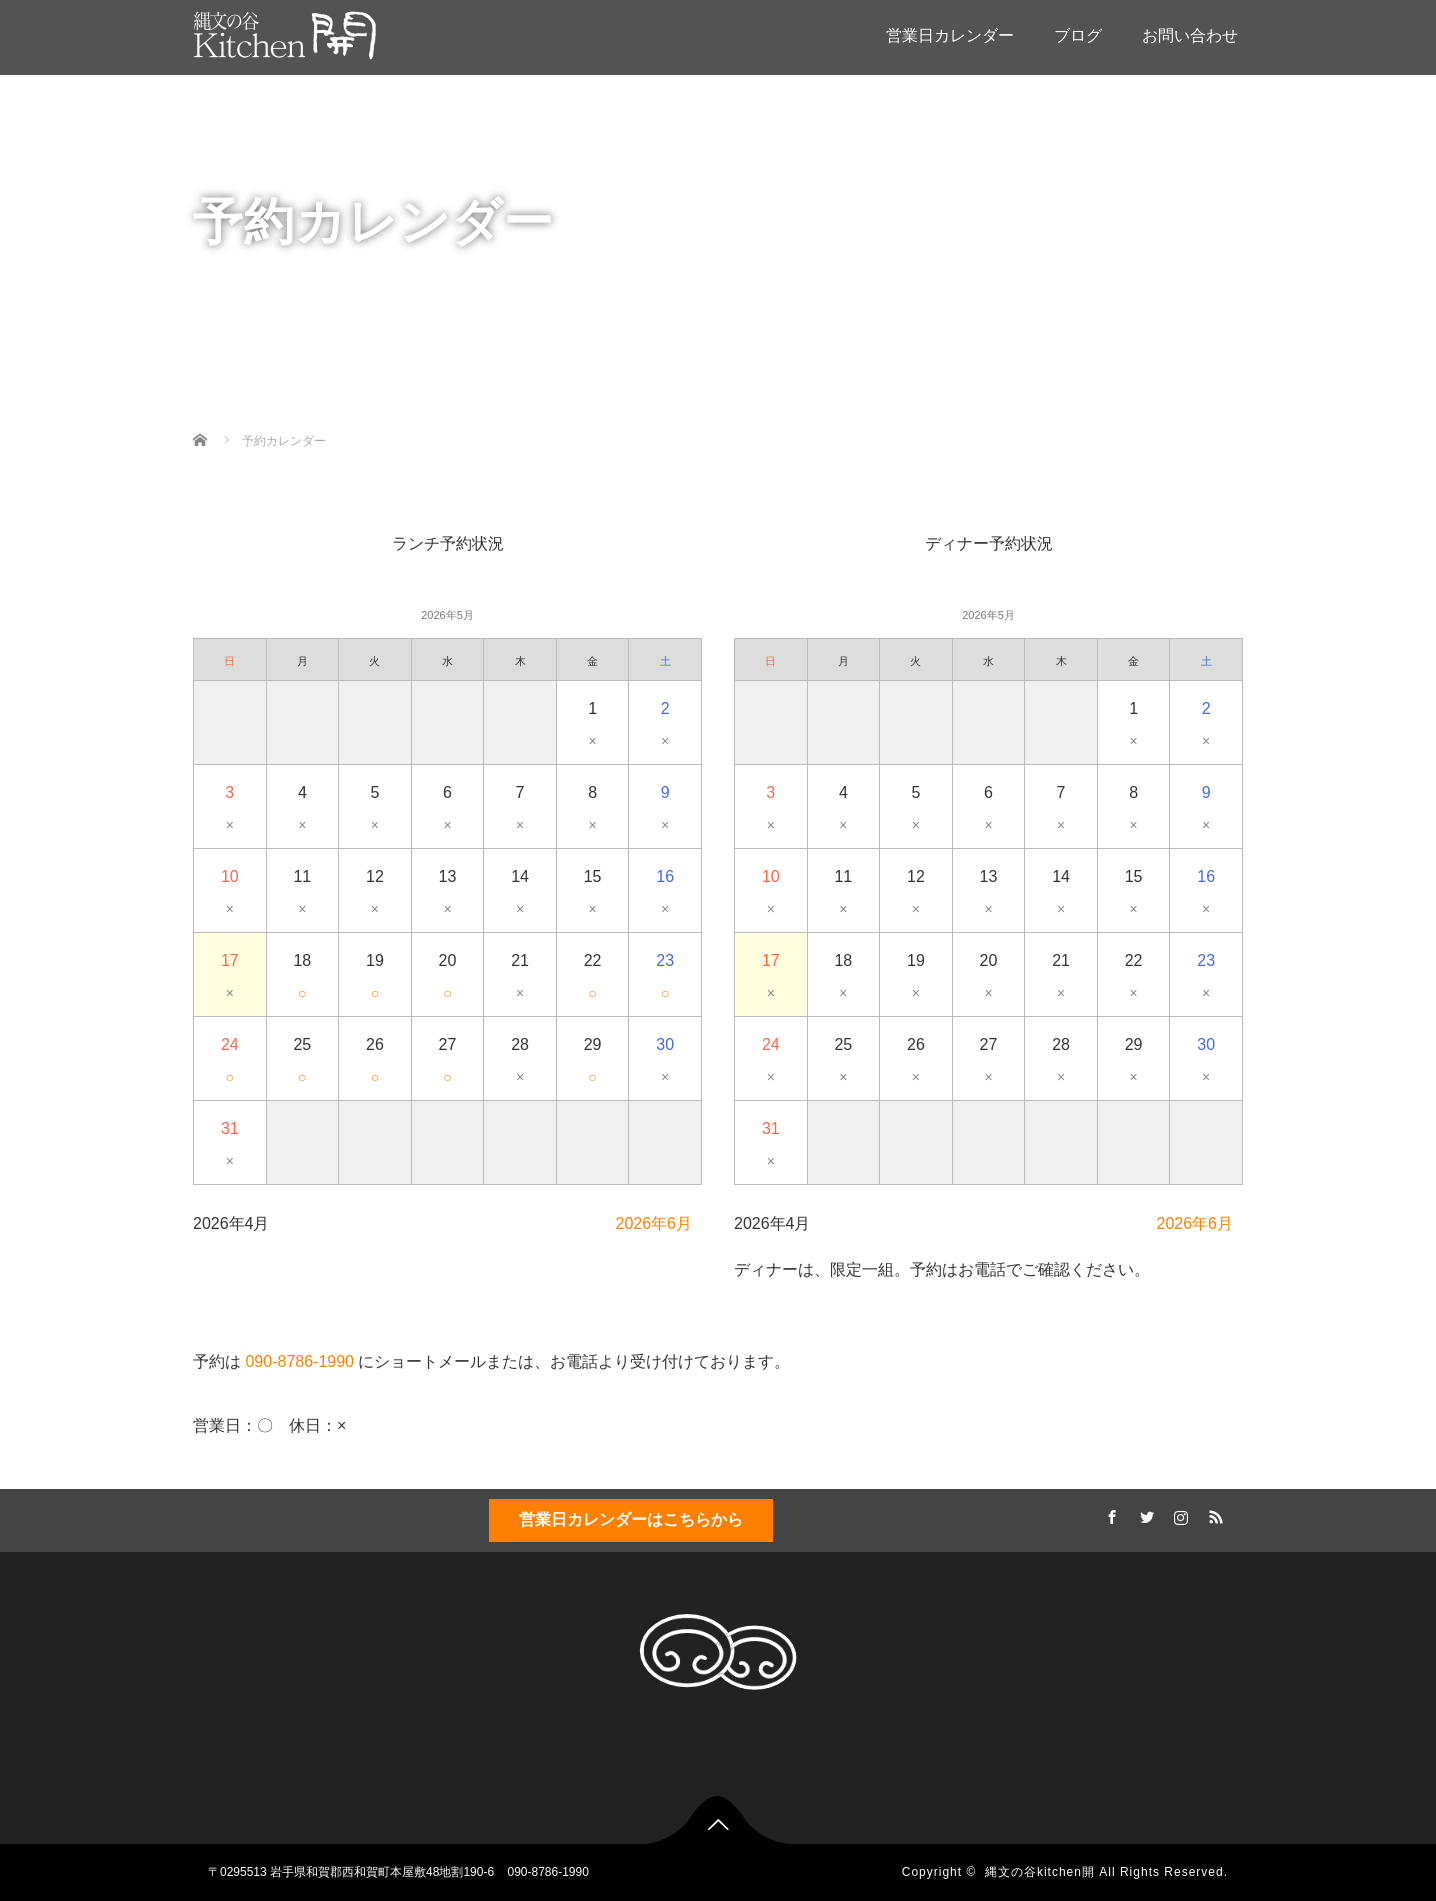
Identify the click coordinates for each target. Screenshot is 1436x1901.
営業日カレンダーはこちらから (631, 1519)
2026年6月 (654, 1223)
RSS (1213, 1514)
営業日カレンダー (950, 35)
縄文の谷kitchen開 (1040, 1872)
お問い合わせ (1190, 35)
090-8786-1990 (299, 1361)
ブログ (1078, 35)
